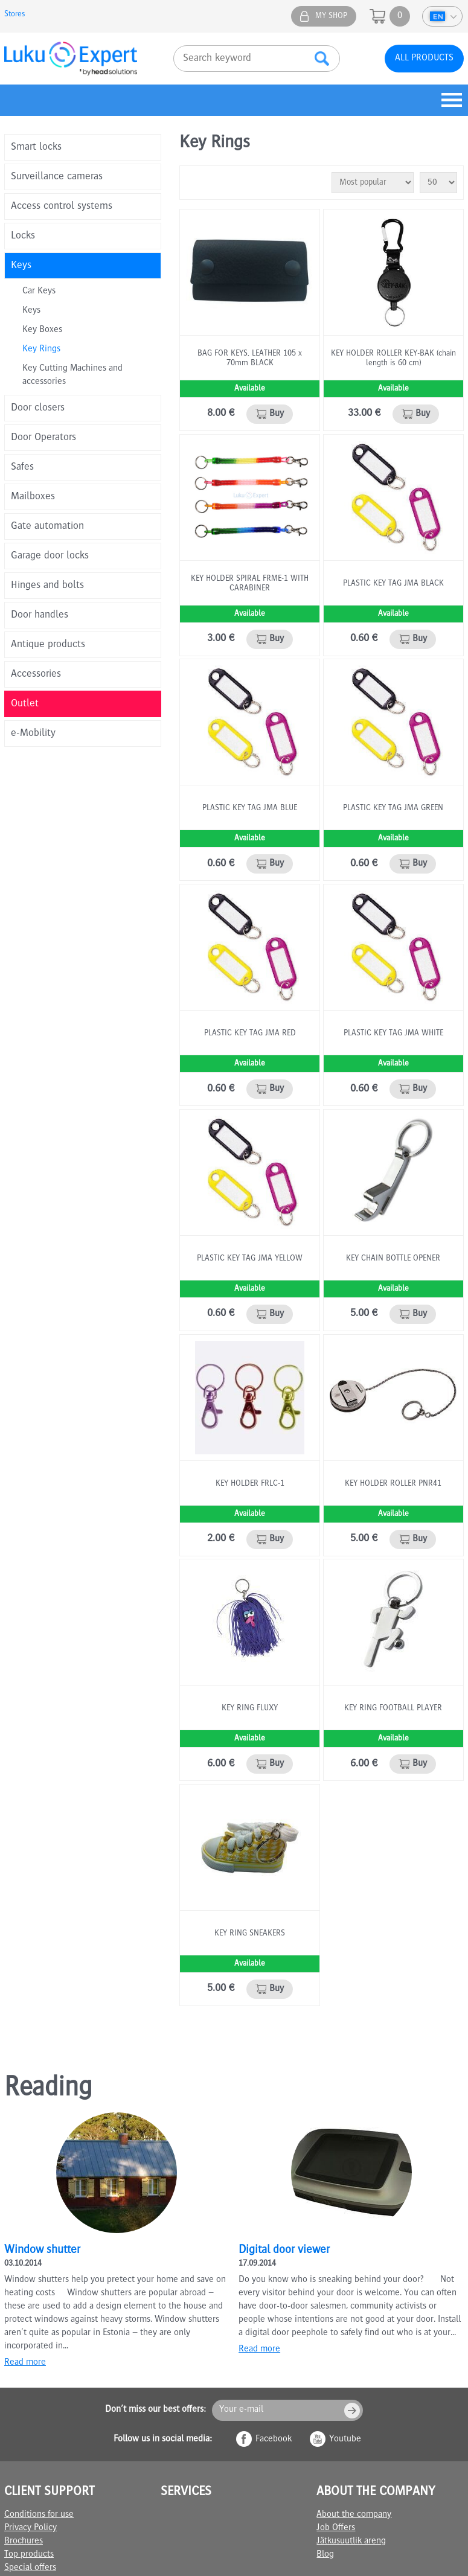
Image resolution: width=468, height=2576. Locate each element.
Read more (25, 2363)
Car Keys (39, 291)
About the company (353, 2515)
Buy (276, 414)
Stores (14, 14)
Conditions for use (39, 2515)
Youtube (345, 2439)
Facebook (273, 2439)
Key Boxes (42, 330)
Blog (325, 2555)
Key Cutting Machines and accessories (72, 375)
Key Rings (41, 349)
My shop (331, 16)
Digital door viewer (284, 2251)
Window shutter (42, 2251)
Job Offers (335, 2528)
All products (424, 58)
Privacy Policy (30, 2528)
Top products (29, 2555)
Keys (31, 311)
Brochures (23, 2541)
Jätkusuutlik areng (351, 2541)
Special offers (30, 2568)
